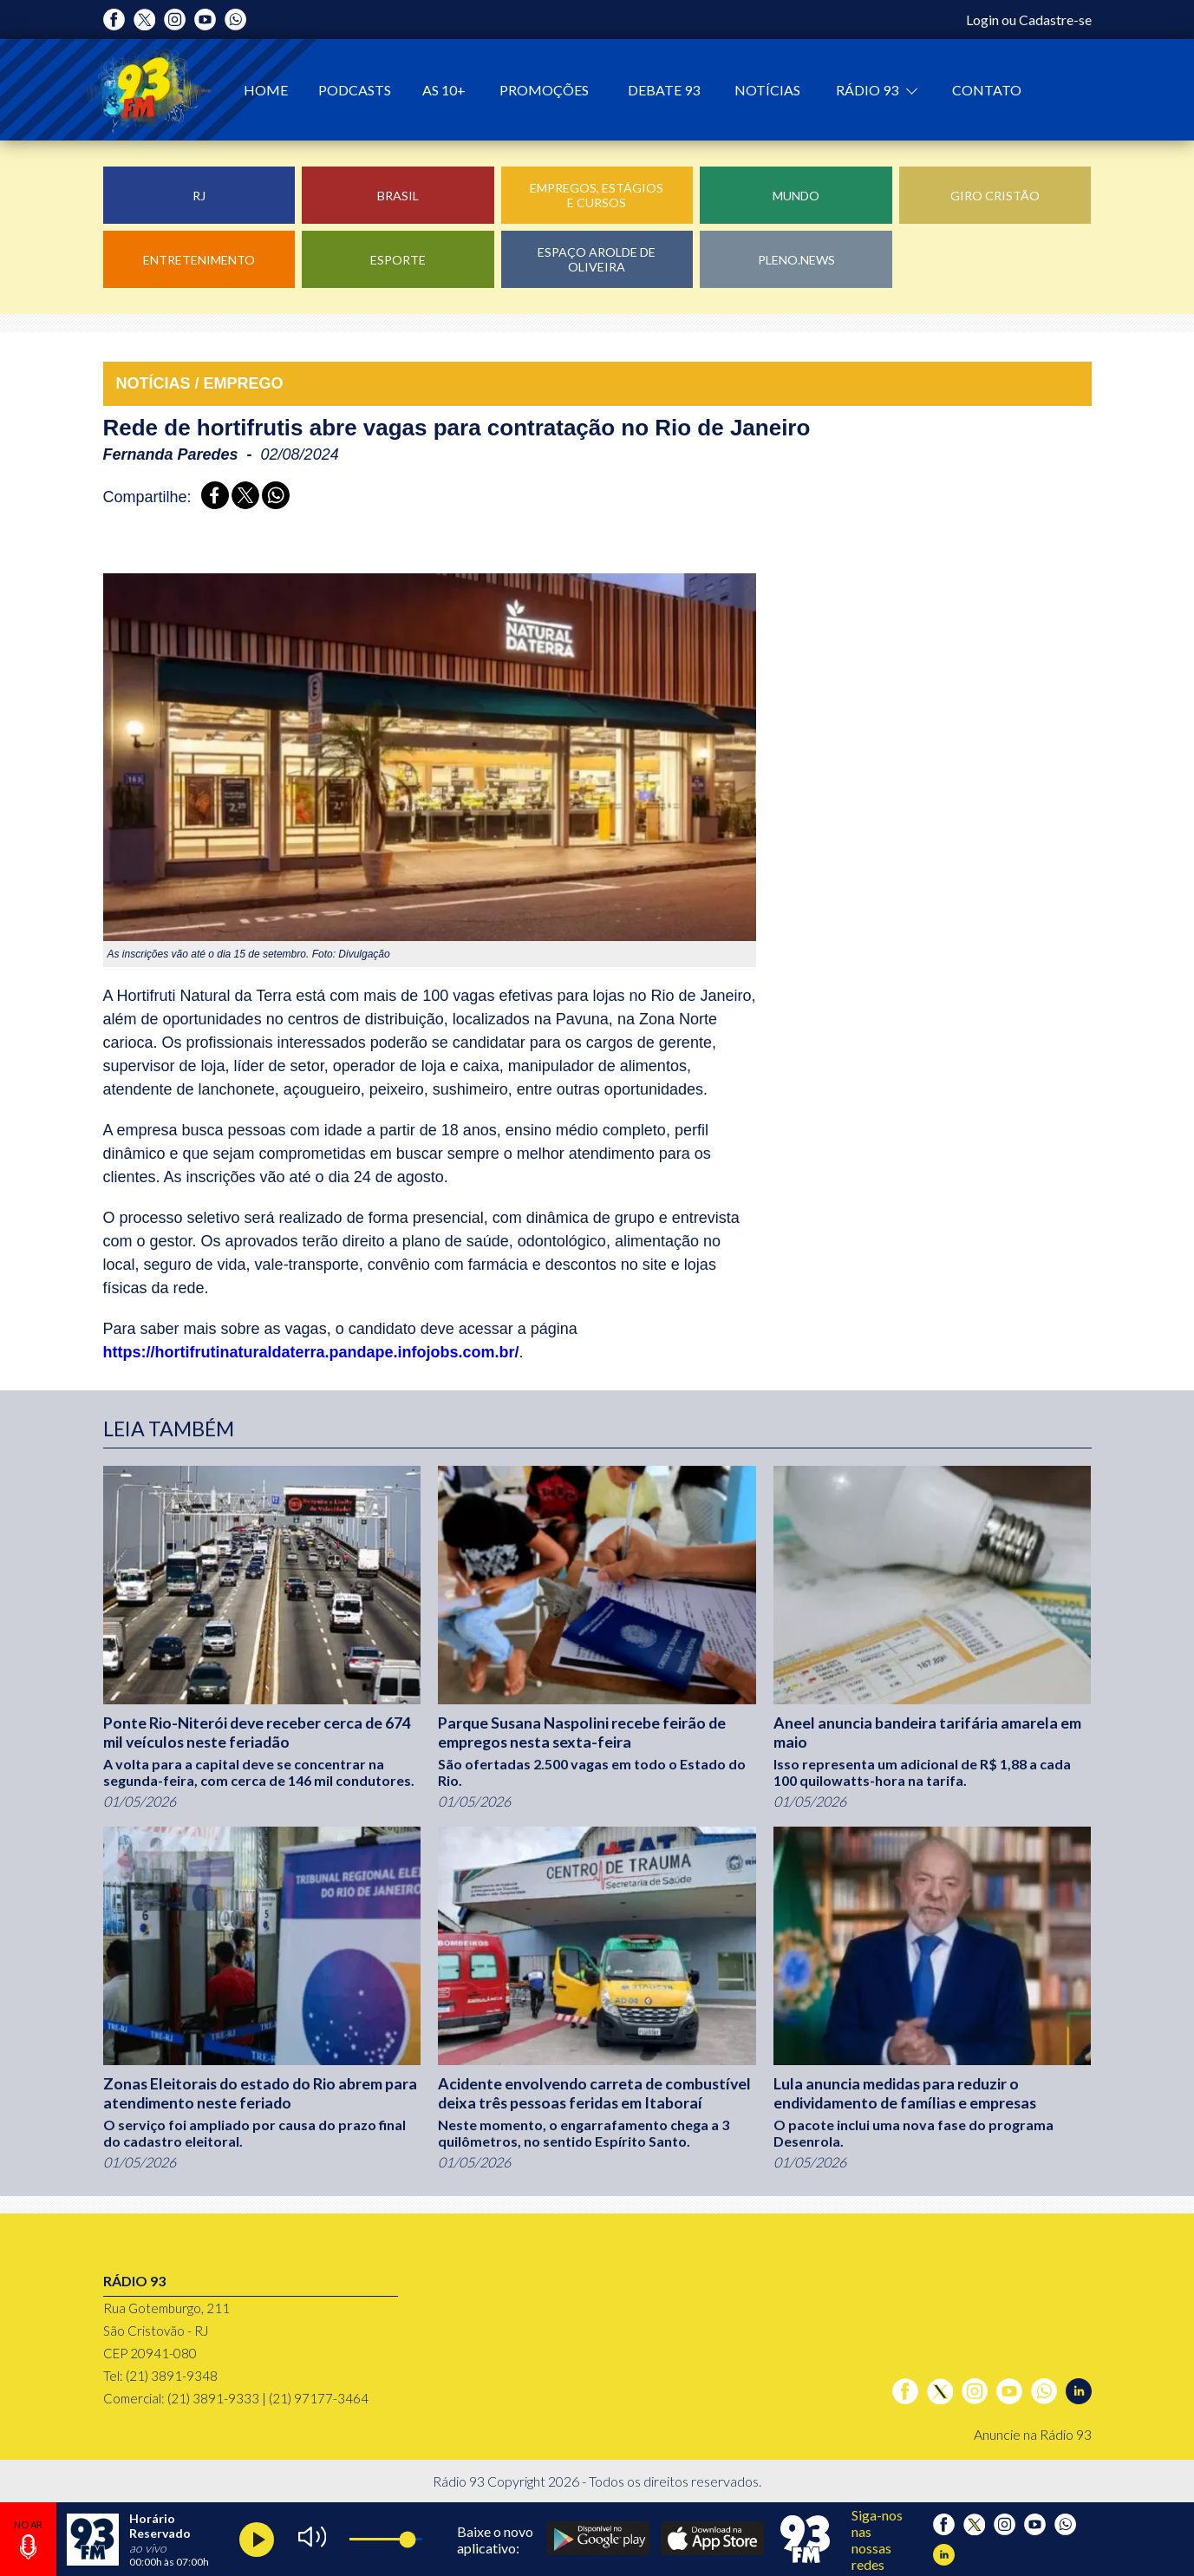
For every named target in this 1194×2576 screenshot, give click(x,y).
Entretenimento (199, 259)
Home (266, 90)
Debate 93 (664, 90)
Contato (986, 90)
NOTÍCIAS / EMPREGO (200, 383)
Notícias (767, 90)
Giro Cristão (995, 195)
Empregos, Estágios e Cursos (596, 195)
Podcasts (354, 90)
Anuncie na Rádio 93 (1033, 2434)
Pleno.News (796, 259)
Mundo (796, 195)
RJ (199, 195)
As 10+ (444, 90)
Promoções (544, 90)
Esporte (398, 259)
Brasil (398, 195)
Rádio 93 (868, 90)
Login (982, 19)
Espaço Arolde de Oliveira (597, 259)
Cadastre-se (1055, 19)
